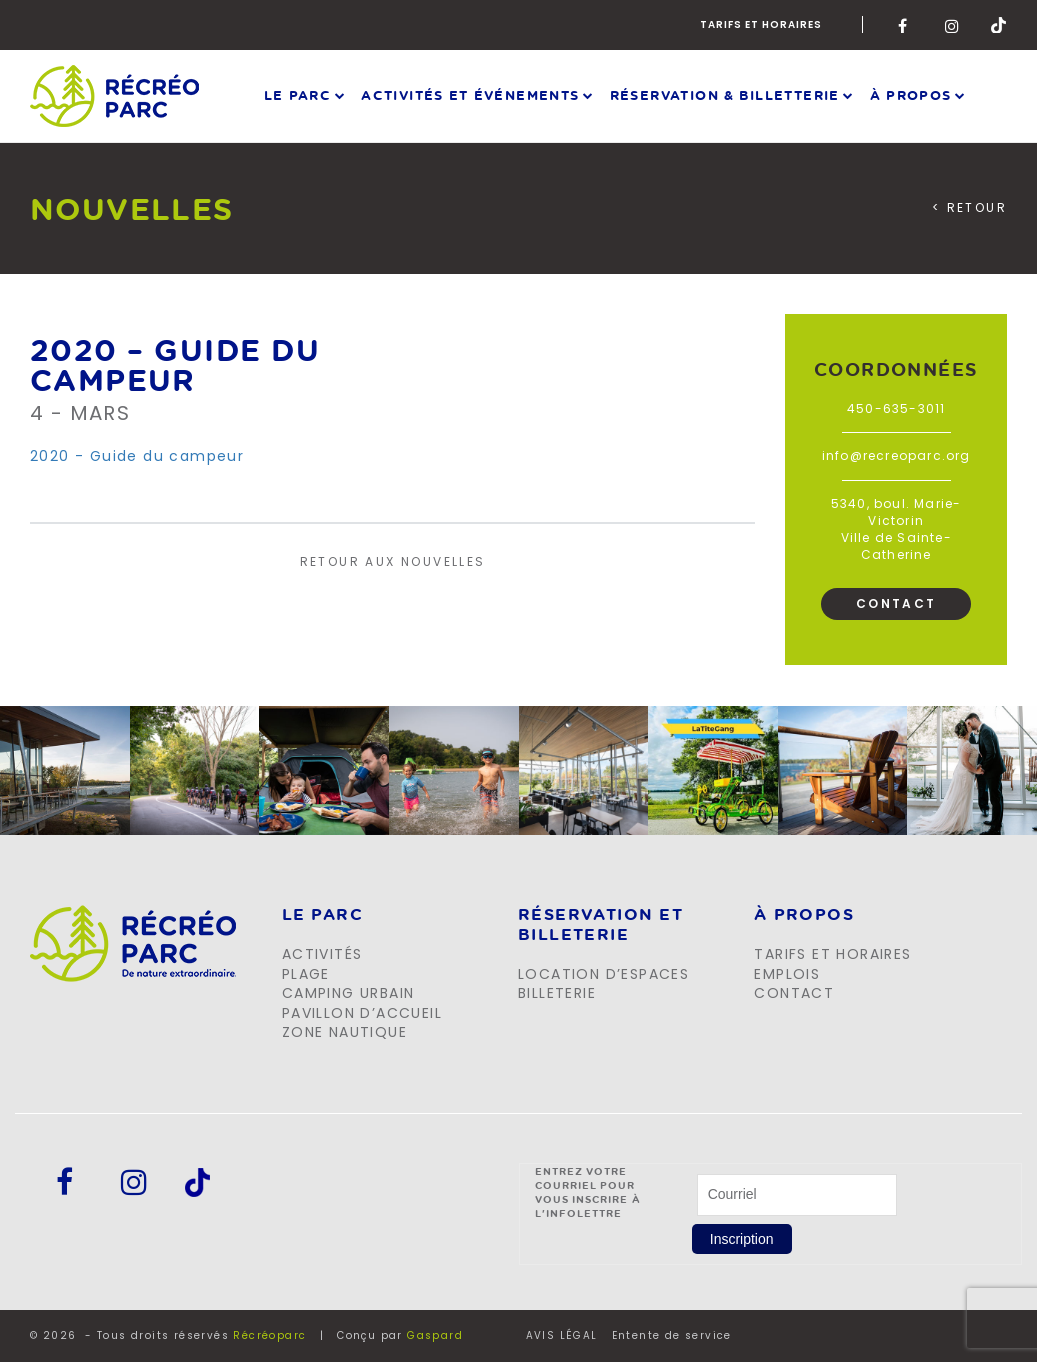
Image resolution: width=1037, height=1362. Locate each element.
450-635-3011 (896, 408)
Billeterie (557, 993)
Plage (306, 974)
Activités (322, 954)
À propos (911, 95)
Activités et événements (470, 95)
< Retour (969, 208)
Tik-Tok (999, 25)
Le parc (297, 95)
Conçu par (400, 1335)
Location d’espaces (603, 974)
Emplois (787, 974)
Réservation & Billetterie (725, 95)
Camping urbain (348, 993)
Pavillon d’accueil (362, 1013)
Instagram (953, 25)
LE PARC (322, 915)
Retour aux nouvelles (393, 561)
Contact (896, 603)
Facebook (906, 25)
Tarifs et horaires (761, 24)
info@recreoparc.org (896, 455)
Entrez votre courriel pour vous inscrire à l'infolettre (588, 1192)
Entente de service (672, 1336)
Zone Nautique (344, 1032)
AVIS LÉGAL (562, 1336)
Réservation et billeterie (600, 924)
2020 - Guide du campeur (137, 456)
